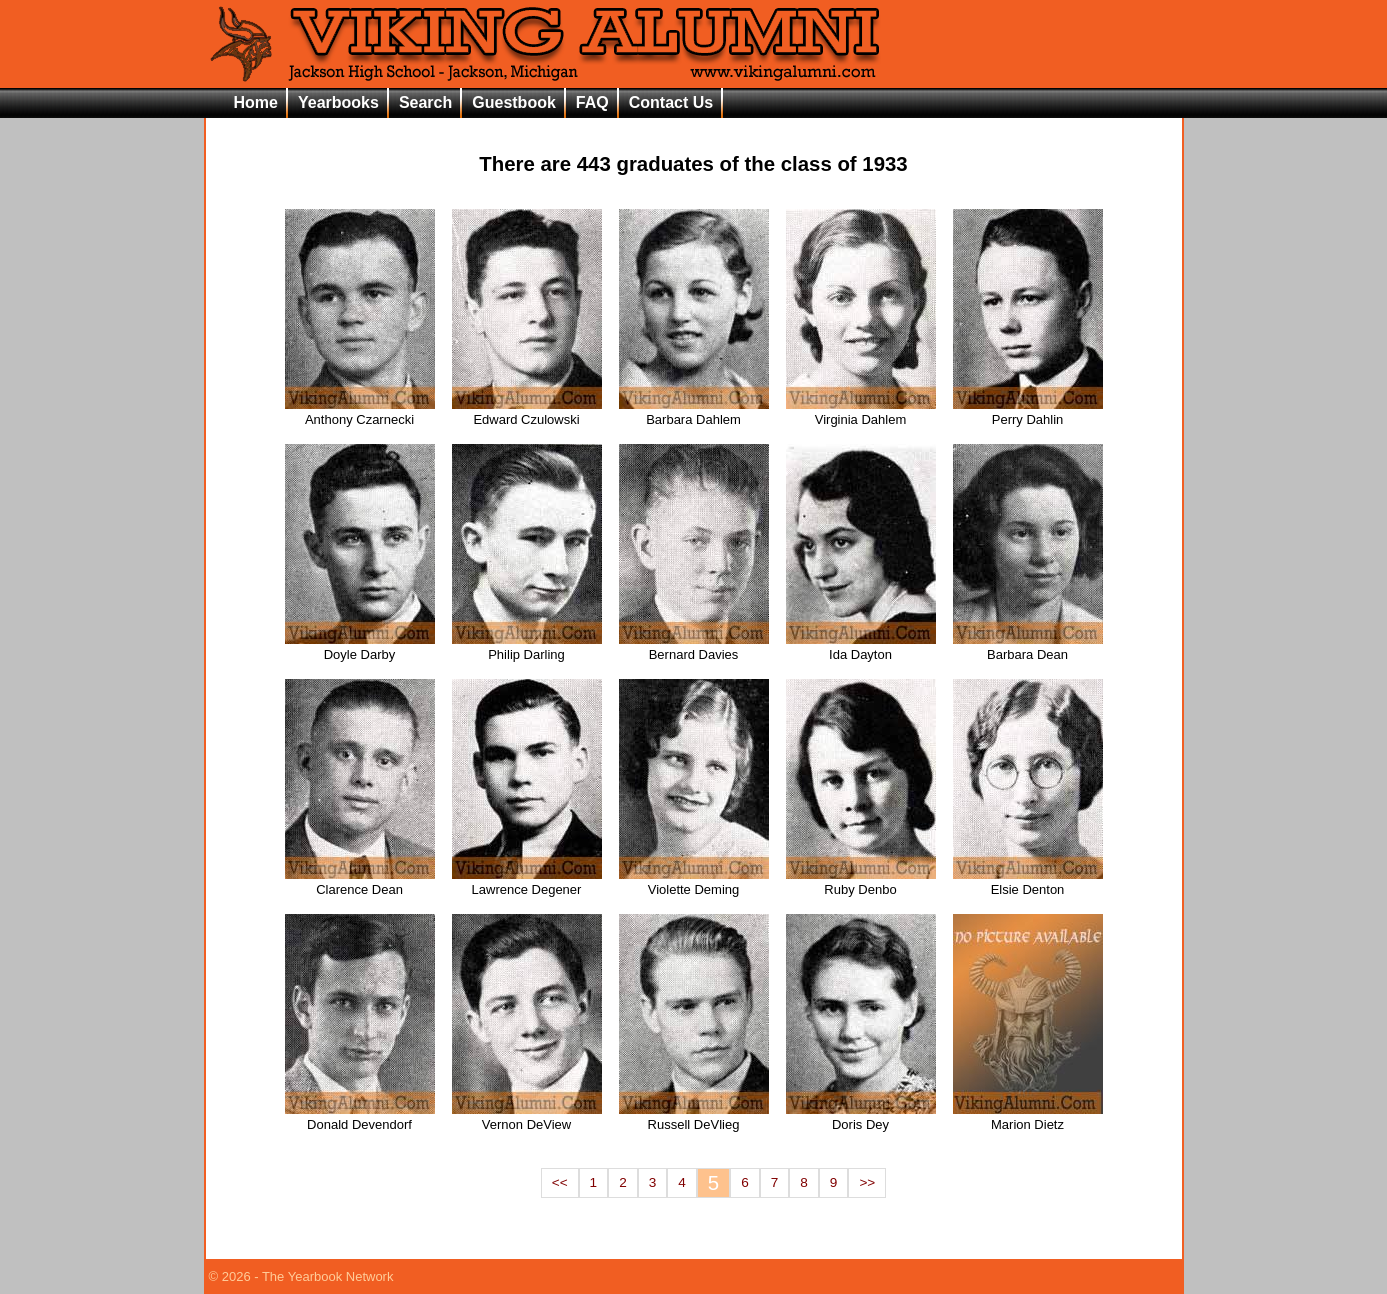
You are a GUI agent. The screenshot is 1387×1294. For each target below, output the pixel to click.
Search (425, 102)
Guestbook (514, 102)
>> (867, 1182)
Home (256, 102)
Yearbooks (338, 102)
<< (560, 1182)
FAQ (592, 102)
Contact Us (671, 102)
